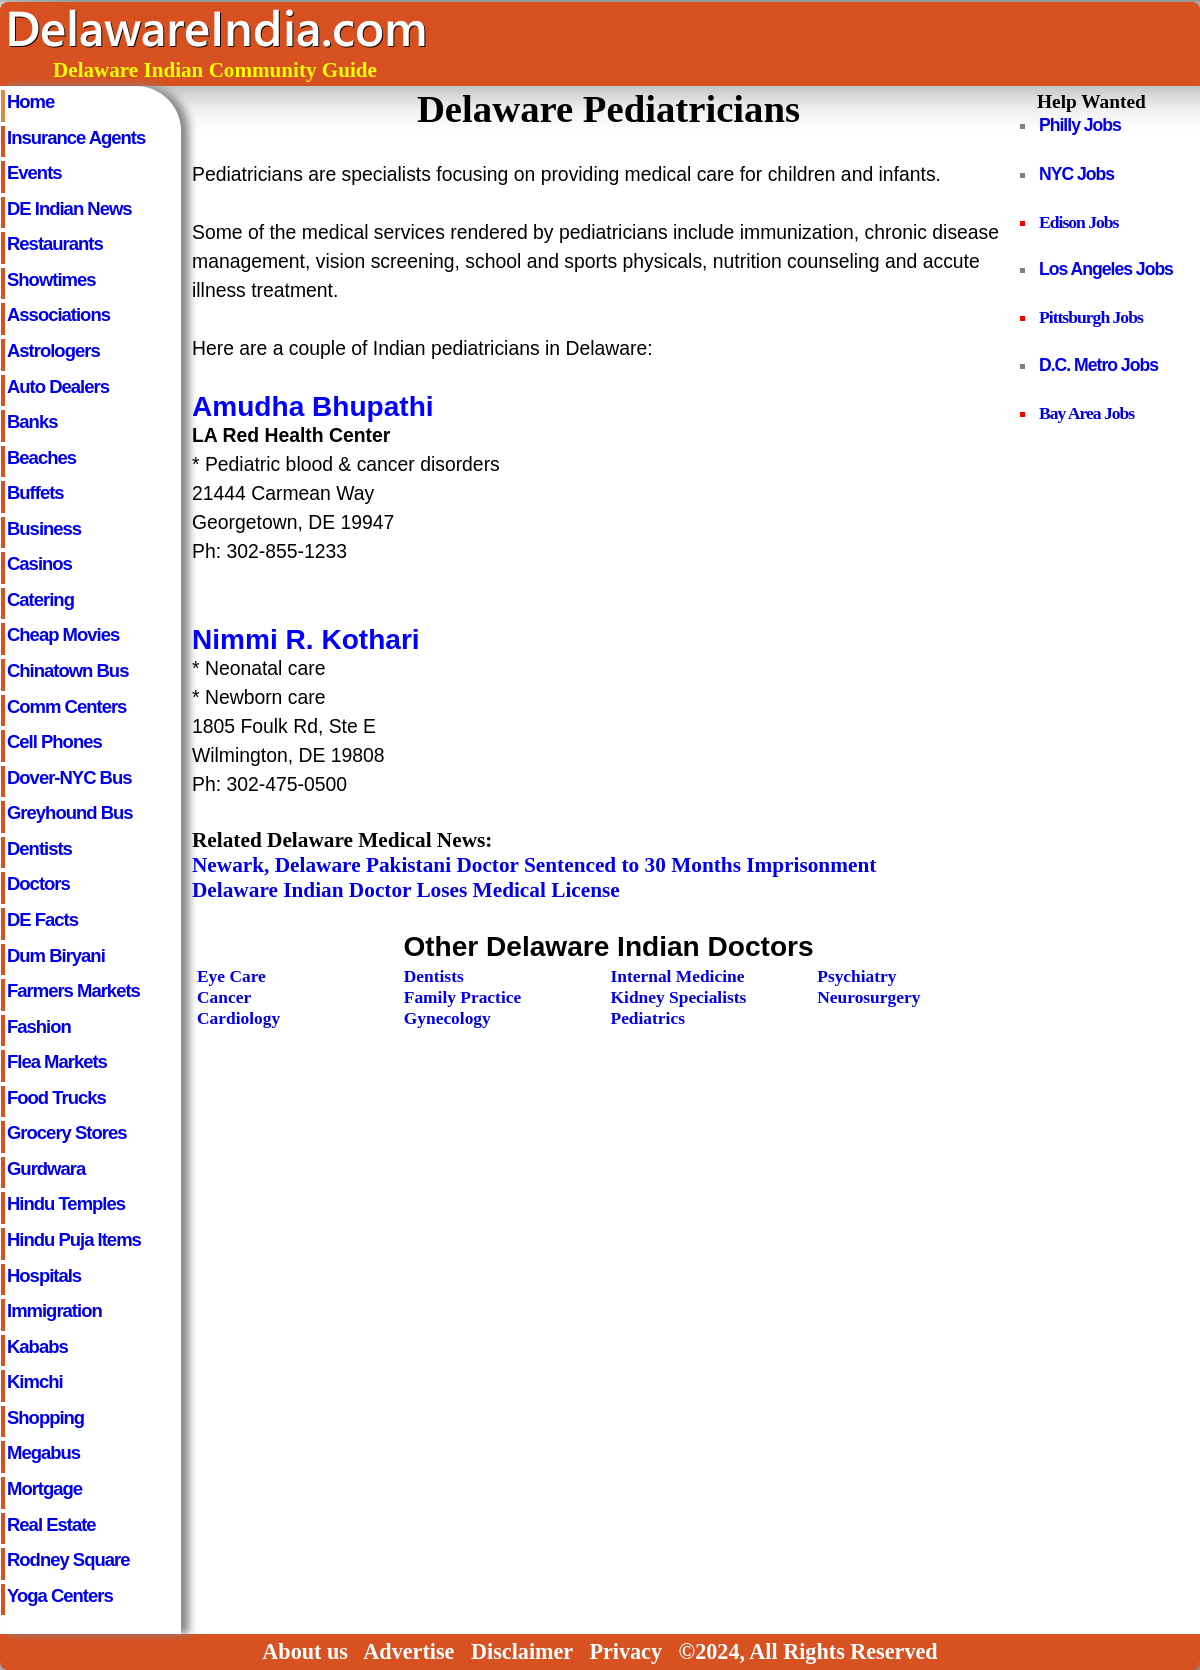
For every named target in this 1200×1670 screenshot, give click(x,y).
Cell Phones (54, 741)
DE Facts (42, 919)
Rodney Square (68, 1559)
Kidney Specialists (679, 997)
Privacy (625, 1651)
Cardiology (238, 1018)
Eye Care (231, 976)
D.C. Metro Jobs (1098, 365)
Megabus (43, 1452)
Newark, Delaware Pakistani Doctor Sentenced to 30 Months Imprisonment (534, 865)
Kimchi (35, 1381)
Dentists (39, 848)
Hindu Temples (66, 1203)
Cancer (224, 997)
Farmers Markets (73, 990)
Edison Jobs (1078, 222)
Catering (40, 599)
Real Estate (51, 1524)
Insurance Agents (76, 137)
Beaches (41, 457)
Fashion (39, 1026)
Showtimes (51, 279)
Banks (32, 421)
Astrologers (53, 350)
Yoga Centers (60, 1595)
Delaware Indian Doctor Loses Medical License (406, 890)
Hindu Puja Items (74, 1239)
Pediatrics (648, 1018)
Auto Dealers (58, 386)
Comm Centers (66, 706)
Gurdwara (46, 1168)
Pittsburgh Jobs (1091, 317)
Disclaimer (522, 1651)
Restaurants (55, 243)
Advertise (408, 1651)
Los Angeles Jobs (1106, 269)
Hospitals (44, 1275)
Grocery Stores (66, 1132)
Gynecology (447, 1018)
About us (305, 1651)
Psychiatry (856, 976)
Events (34, 172)
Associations (58, 314)
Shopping (45, 1417)
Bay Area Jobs (1086, 413)
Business (44, 528)
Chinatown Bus (67, 670)
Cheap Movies (63, 634)
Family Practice (462, 997)
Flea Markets (57, 1061)
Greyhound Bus (70, 812)
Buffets (35, 492)
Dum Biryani (56, 955)
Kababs (37, 1346)
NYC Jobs (1076, 174)
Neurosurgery (868, 997)
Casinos (39, 563)
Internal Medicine (678, 976)
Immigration (54, 1310)
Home (30, 101)
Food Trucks (56, 1097)
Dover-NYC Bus (69, 777)
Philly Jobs (1080, 125)
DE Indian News (69, 208)
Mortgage (44, 1488)
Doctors (38, 883)
